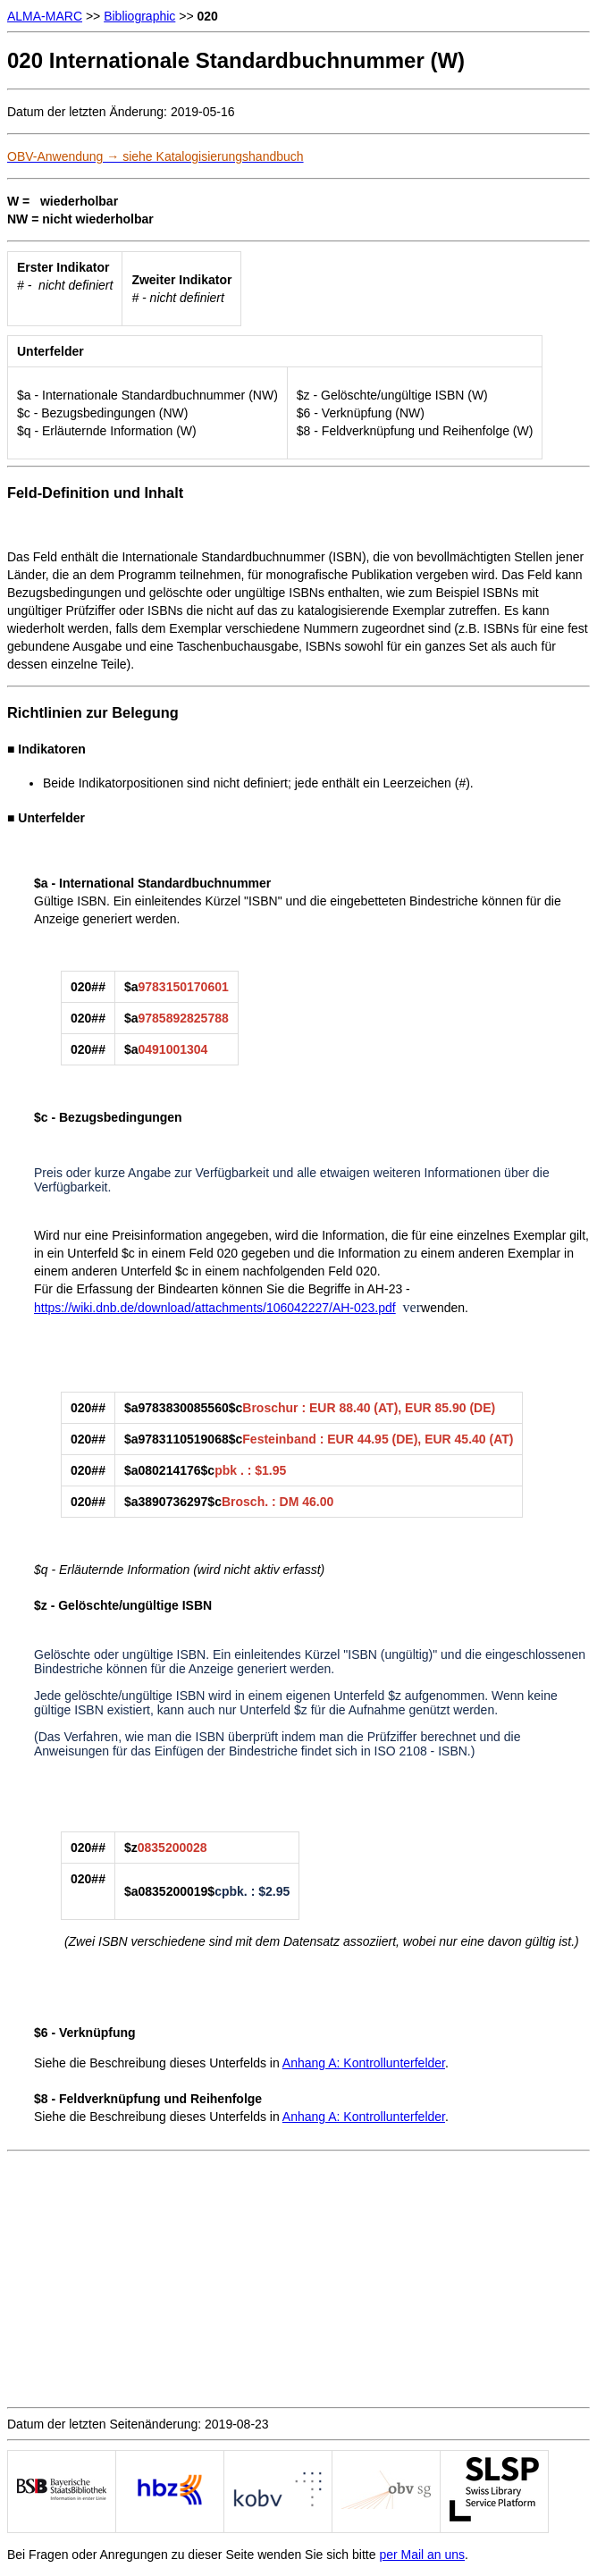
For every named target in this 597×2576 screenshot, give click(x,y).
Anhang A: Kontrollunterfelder (363, 2063)
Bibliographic (139, 16)
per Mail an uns (422, 2554)
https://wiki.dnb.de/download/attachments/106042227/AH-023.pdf (215, 1308)
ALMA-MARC (44, 16)
